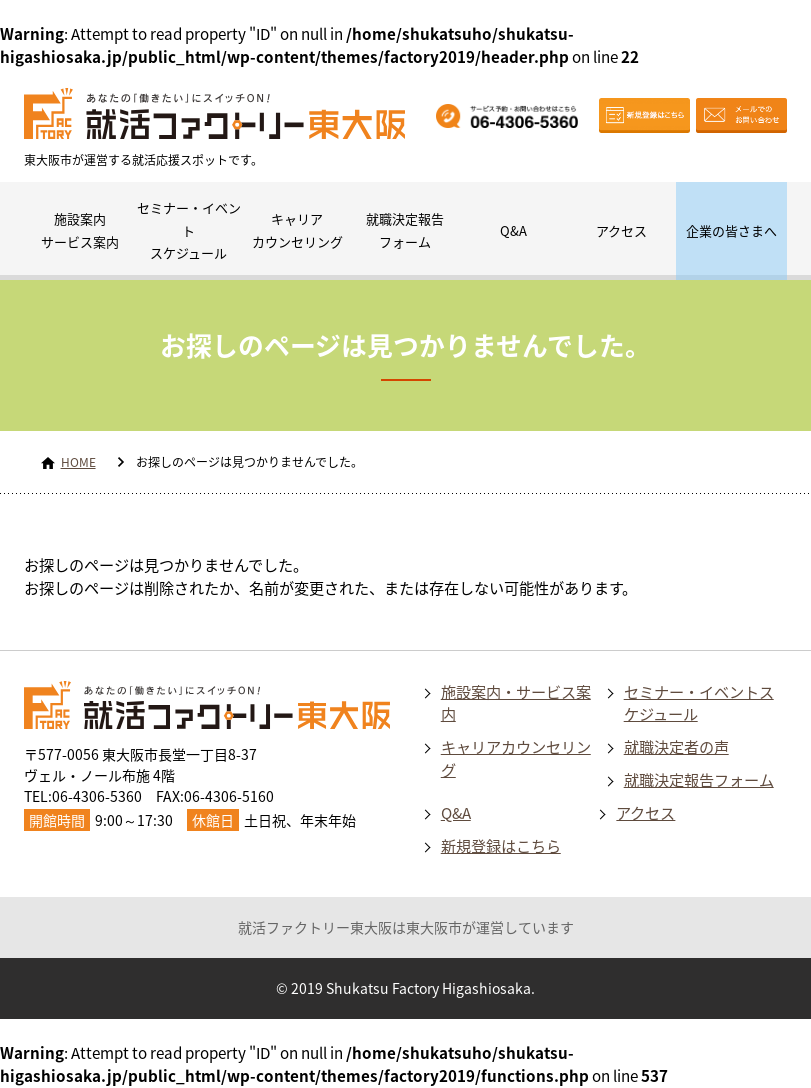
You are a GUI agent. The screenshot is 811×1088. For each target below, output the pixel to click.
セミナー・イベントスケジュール (189, 230)
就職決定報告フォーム (405, 230)
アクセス (621, 230)
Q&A (513, 230)
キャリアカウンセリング (297, 230)
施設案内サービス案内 (80, 230)
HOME (78, 462)
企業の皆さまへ (731, 230)
